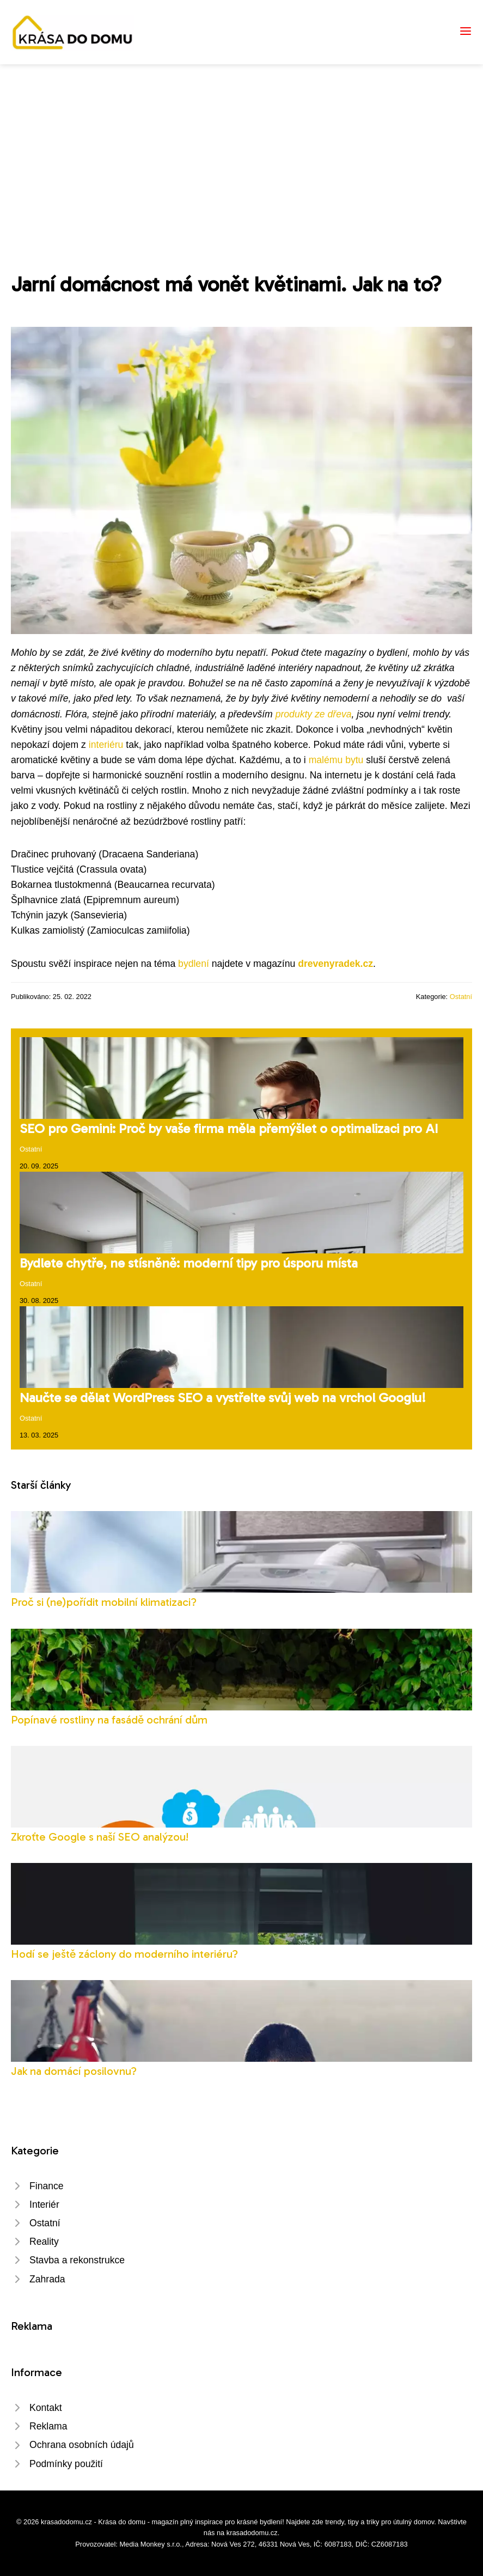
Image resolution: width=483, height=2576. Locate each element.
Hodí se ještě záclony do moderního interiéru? (124, 1953)
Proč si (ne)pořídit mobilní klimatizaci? (104, 1602)
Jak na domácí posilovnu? (74, 2071)
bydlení (193, 963)
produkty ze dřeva (314, 714)
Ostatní (461, 996)
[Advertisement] (241, 146)
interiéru (106, 744)
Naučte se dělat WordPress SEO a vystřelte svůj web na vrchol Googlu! (223, 1397)
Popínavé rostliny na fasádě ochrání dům (109, 1719)
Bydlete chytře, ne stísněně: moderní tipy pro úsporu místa (189, 1263)
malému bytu (336, 759)
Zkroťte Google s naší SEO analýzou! (99, 1836)
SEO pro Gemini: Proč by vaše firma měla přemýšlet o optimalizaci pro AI (229, 1128)
